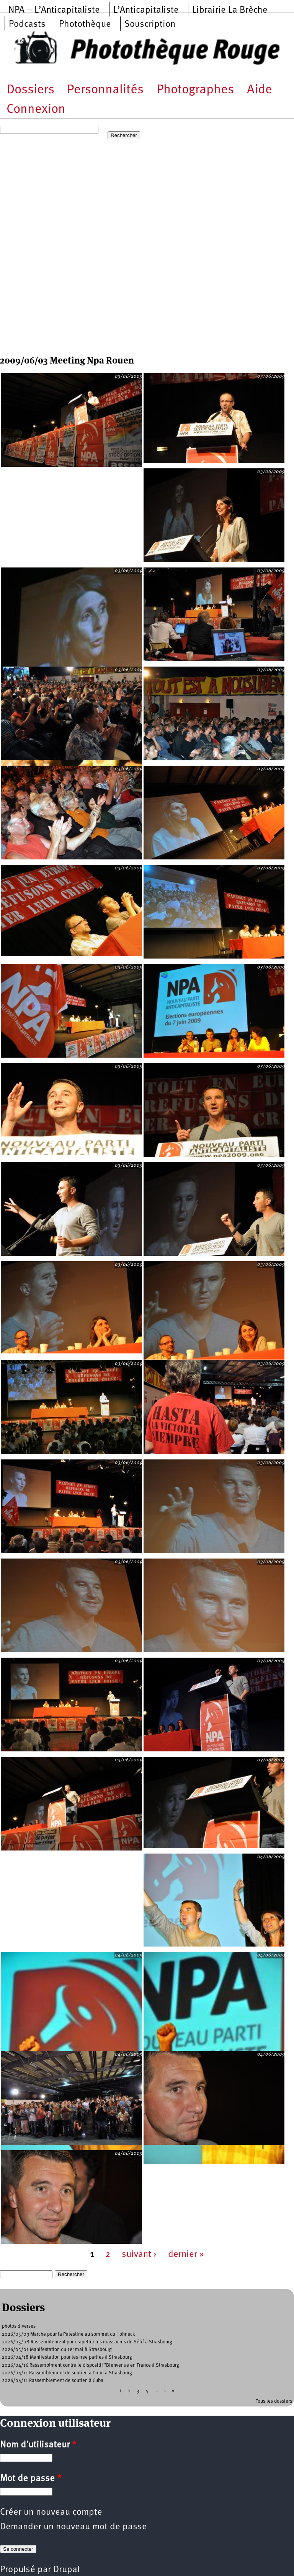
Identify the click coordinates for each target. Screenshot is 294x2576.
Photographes (195, 90)
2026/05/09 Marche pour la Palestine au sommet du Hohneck (68, 2334)
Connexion (36, 109)
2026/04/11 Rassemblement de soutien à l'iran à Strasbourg (67, 2373)
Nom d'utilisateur (38, 2445)
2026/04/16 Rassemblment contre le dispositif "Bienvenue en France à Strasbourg (90, 2365)
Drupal (66, 2569)
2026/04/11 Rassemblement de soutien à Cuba (52, 2380)
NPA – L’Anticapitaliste (54, 10)
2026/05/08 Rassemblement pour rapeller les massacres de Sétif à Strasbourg (87, 2342)
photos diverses (19, 2326)
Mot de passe (30, 2478)
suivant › (139, 2254)
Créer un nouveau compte (51, 2512)
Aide (259, 90)
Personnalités (105, 90)
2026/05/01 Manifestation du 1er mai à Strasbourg (57, 2349)
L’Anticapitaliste (146, 10)
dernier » (186, 2254)
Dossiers (30, 90)
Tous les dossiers (274, 2401)
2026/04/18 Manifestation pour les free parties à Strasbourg (67, 2357)
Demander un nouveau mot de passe (73, 2527)
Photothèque (85, 24)
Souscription (149, 24)
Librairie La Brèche (230, 10)
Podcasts (27, 24)
